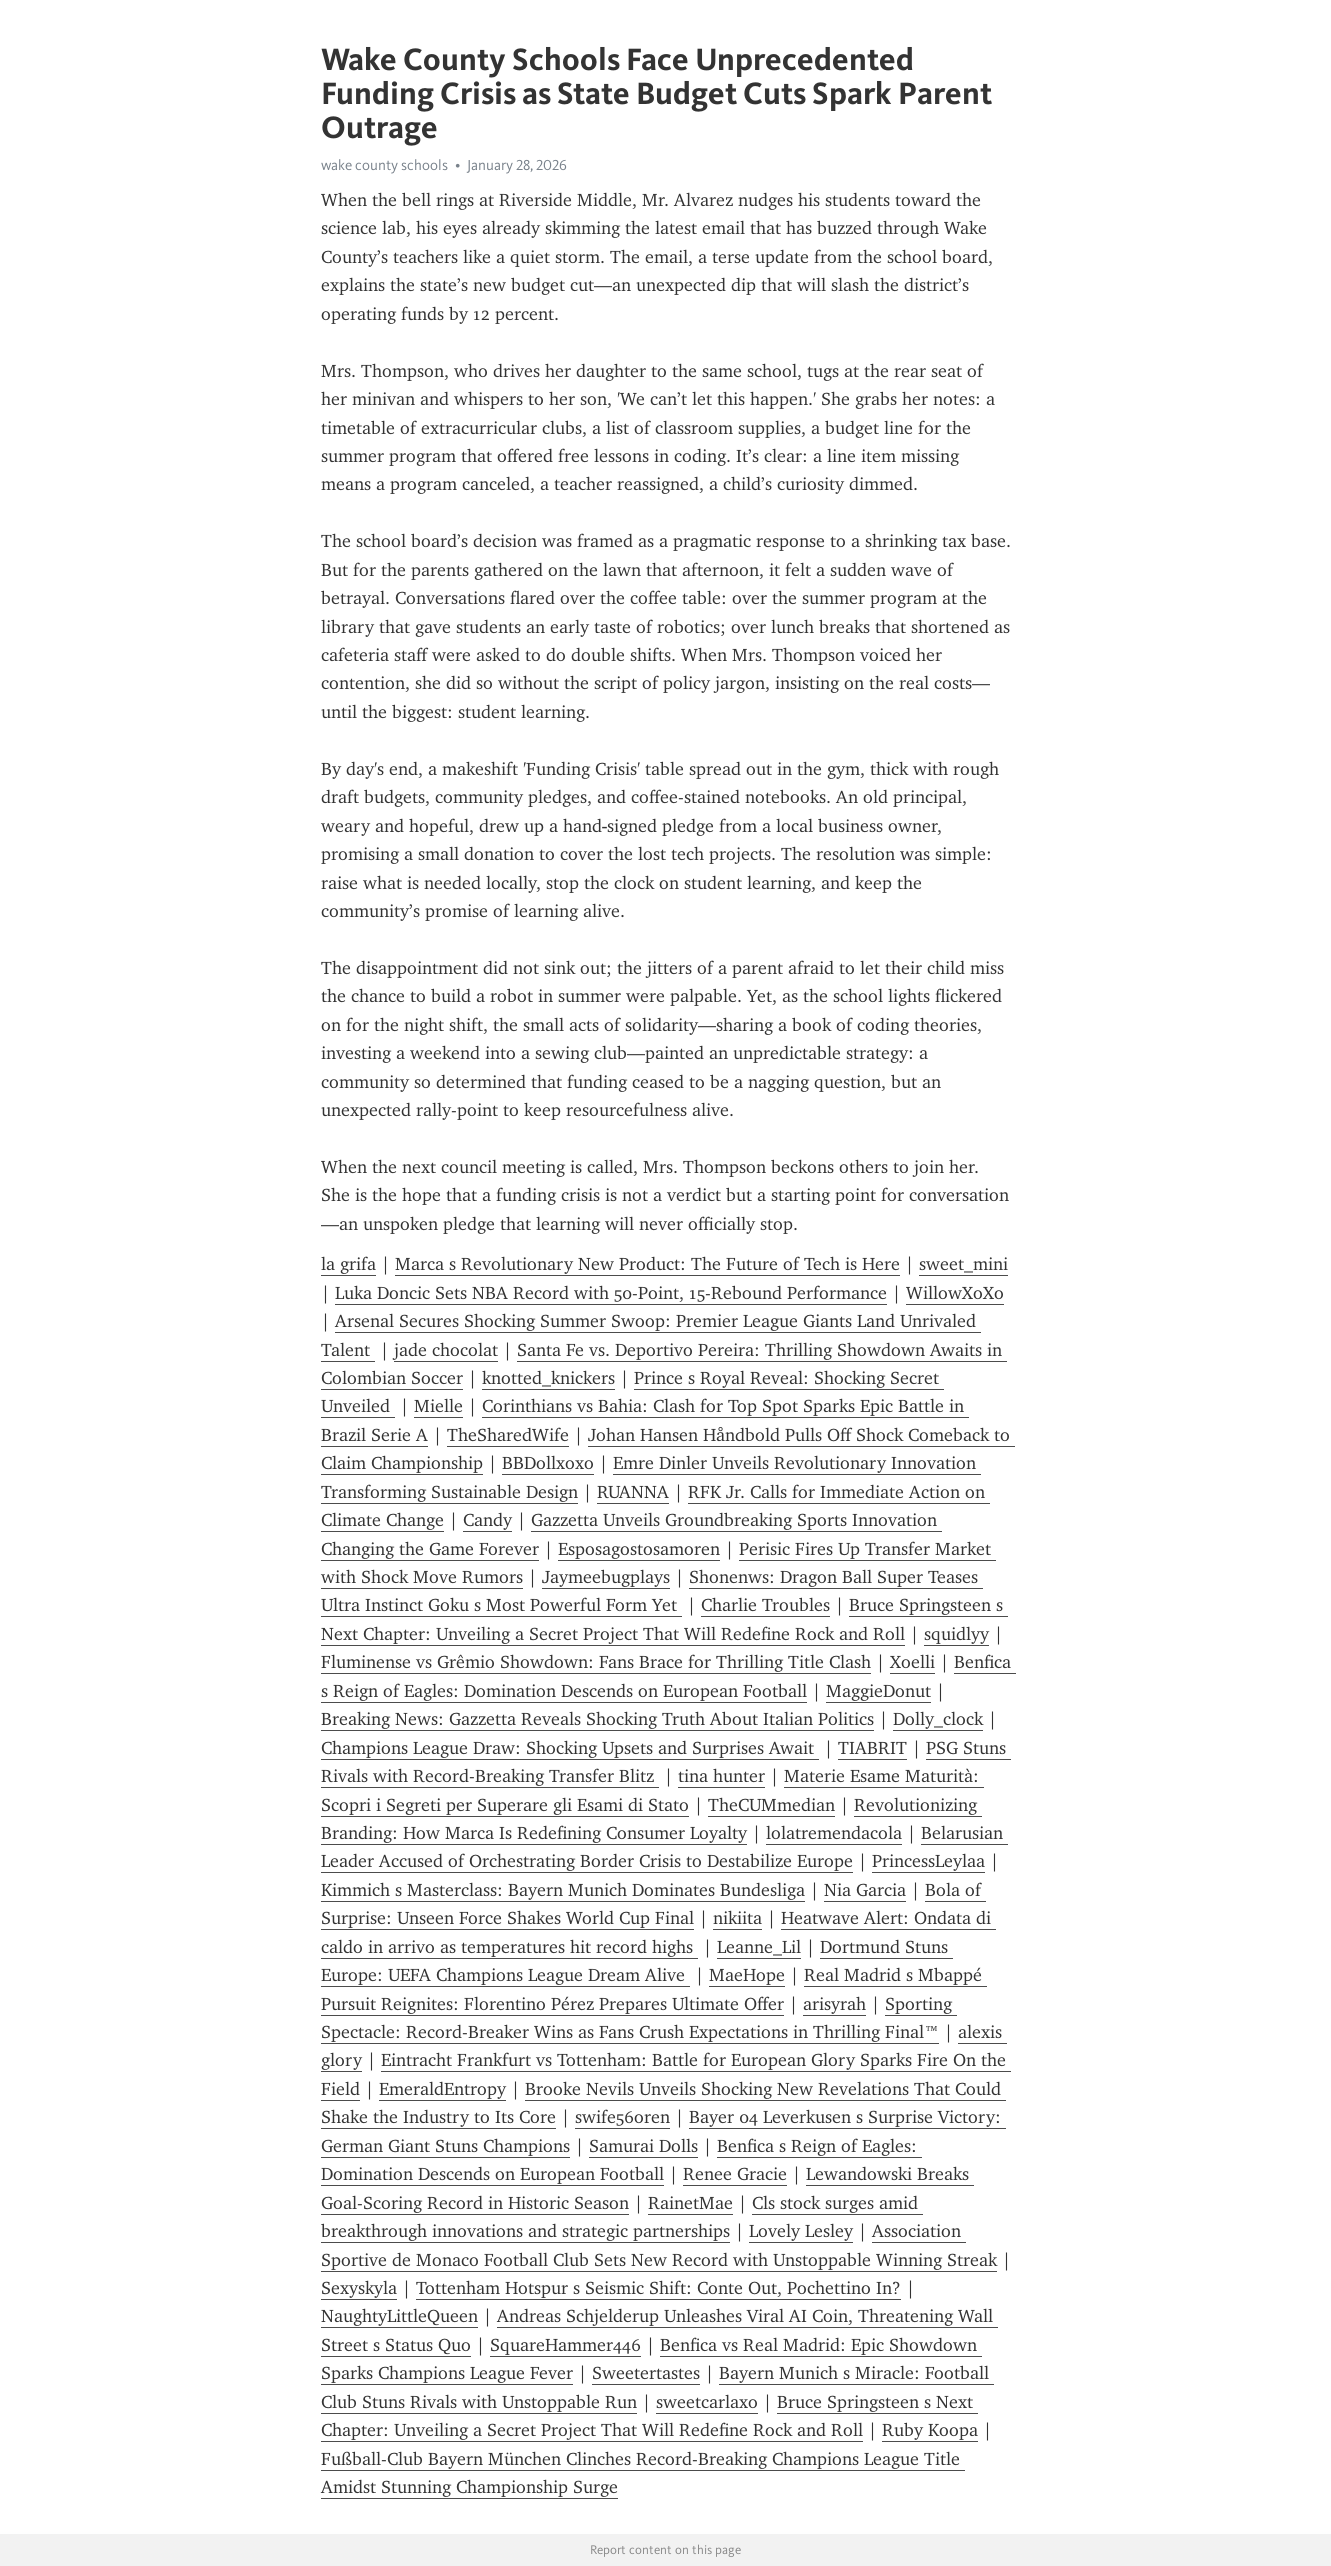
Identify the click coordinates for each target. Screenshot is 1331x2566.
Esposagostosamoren (639, 1549)
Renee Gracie (735, 2174)
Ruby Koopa (930, 2430)
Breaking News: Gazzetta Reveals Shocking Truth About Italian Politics (597, 1719)
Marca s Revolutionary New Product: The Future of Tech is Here (647, 1264)
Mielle (438, 1406)
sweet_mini (963, 1264)
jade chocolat (446, 1350)
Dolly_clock (938, 1719)
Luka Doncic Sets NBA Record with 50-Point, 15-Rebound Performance (611, 1293)
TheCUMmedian (771, 1805)
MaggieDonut (878, 1691)
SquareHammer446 (565, 2345)
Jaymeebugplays (606, 1577)
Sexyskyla (359, 2288)
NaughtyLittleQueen (399, 2316)
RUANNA (633, 1492)
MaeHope (747, 1975)
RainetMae (690, 2203)
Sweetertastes (646, 2373)
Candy (487, 1520)
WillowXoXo (955, 1293)
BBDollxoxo (548, 1463)
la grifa (348, 1264)
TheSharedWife (508, 1435)
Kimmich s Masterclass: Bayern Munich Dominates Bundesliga (563, 1890)
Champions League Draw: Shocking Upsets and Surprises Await (570, 1748)
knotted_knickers (548, 1378)
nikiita (737, 1918)
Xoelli (912, 1662)
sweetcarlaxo (707, 2402)
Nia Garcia (865, 1890)
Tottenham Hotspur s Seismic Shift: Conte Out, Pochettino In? (658, 2288)
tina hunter (721, 1776)
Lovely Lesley (801, 2231)
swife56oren (622, 2117)
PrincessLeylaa (928, 1861)
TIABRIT (872, 1748)
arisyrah (834, 2004)
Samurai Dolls (643, 2146)
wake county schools (384, 165)
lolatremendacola (834, 1833)
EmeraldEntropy (442, 2089)
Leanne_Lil (759, 1947)
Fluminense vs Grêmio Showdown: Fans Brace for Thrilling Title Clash (596, 1662)
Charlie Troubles (765, 1605)
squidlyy (956, 1634)
